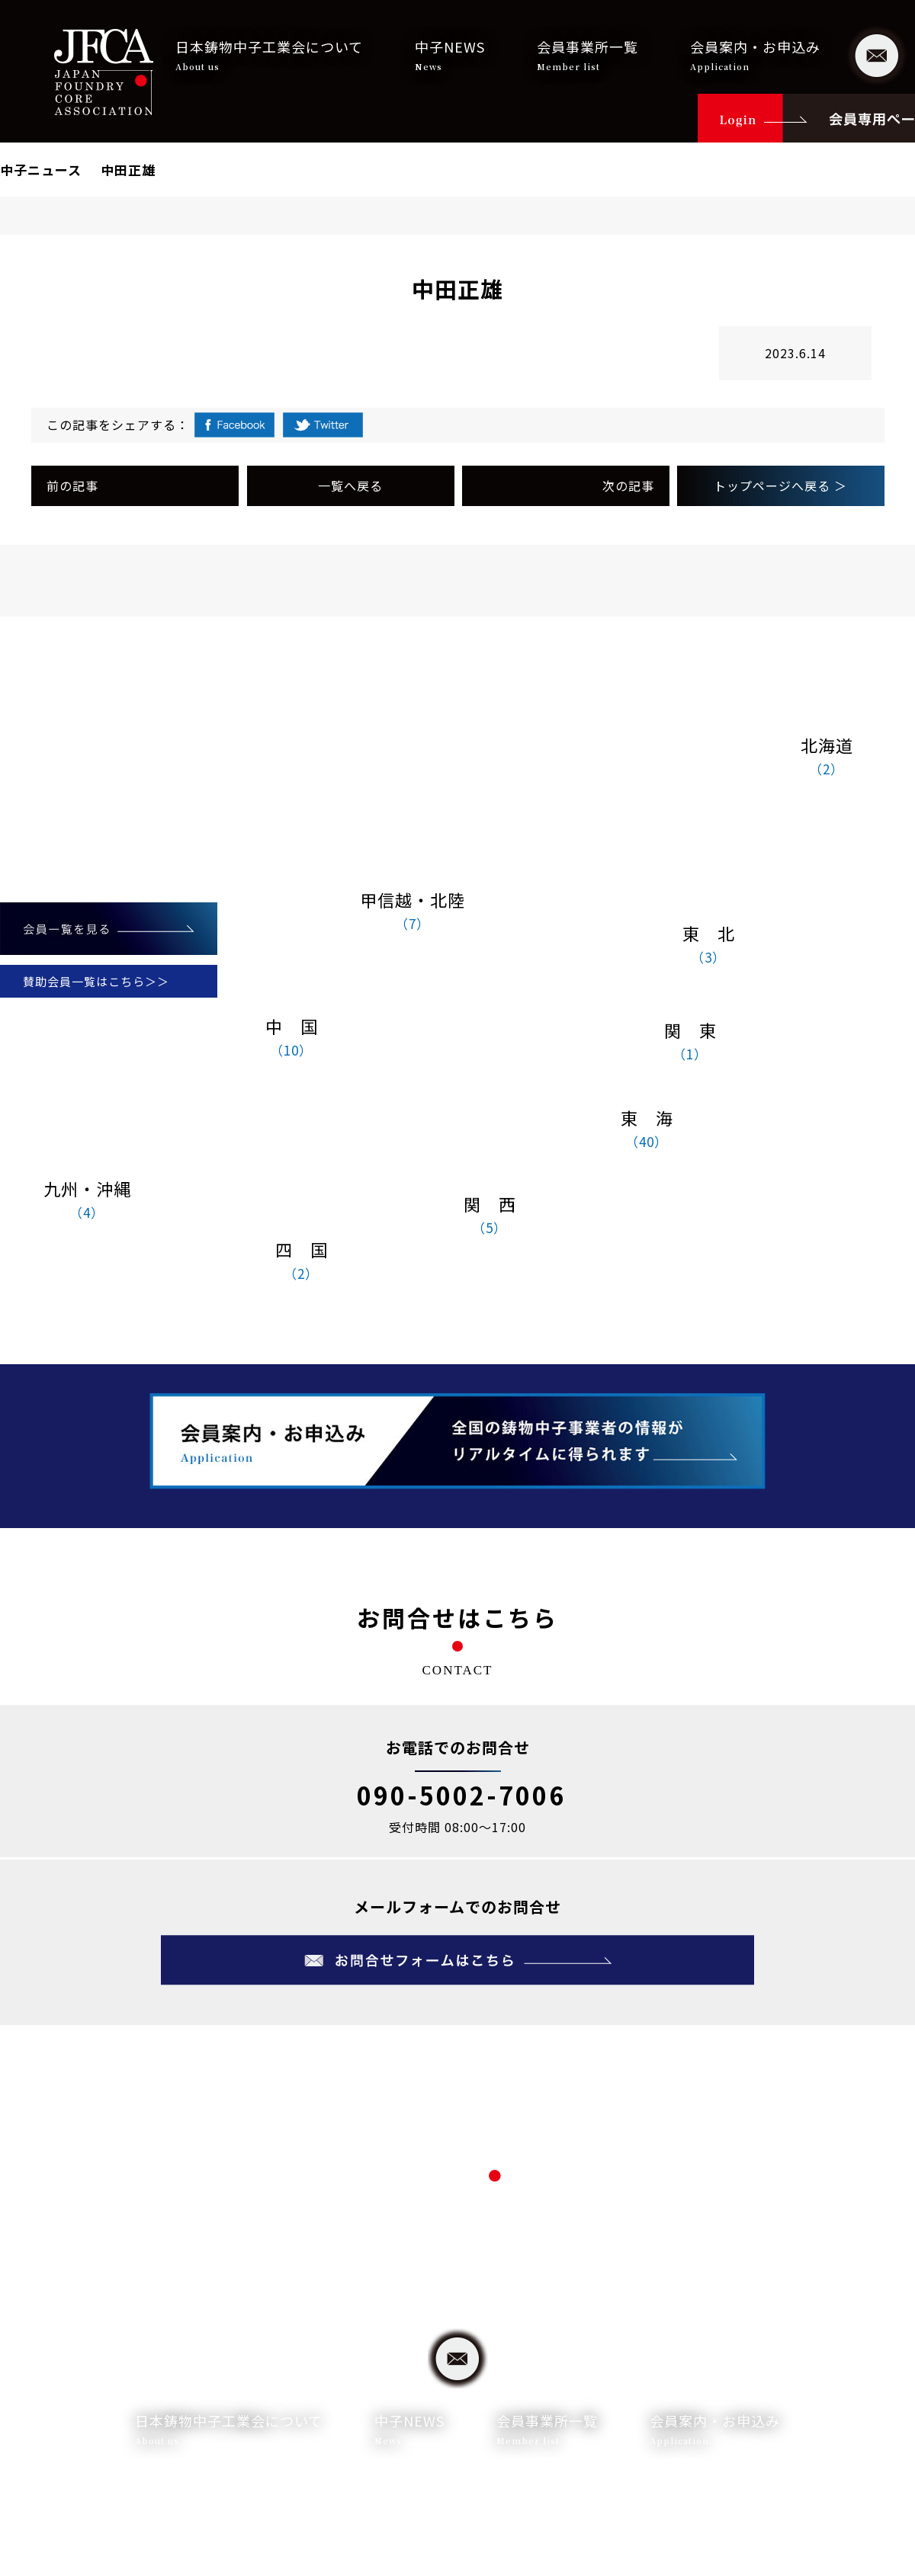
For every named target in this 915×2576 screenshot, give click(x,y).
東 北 (708, 945)
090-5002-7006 (461, 1794)
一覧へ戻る (350, 485)
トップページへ (780, 485)
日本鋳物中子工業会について (269, 55)
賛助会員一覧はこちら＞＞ (96, 981)
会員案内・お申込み (755, 55)
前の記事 (72, 485)
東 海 (646, 1129)
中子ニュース (41, 169)
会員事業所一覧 (587, 55)
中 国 (291, 1038)
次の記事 (628, 485)
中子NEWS (450, 55)
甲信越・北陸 (412, 911)
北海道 (826, 756)
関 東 (690, 1041)
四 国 (301, 1261)
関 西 (489, 1215)
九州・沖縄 (87, 1200)
